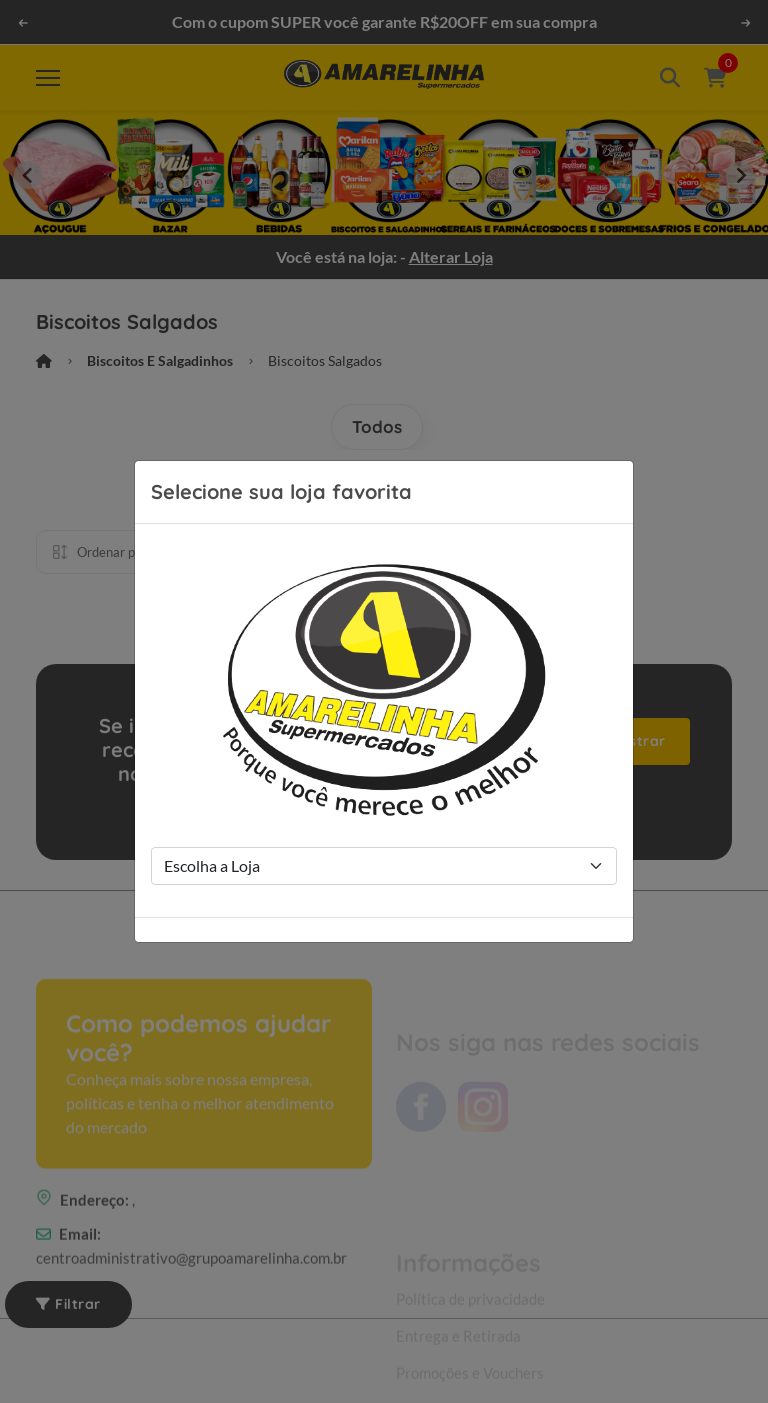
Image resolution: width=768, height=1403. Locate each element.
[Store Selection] (384, 866)
